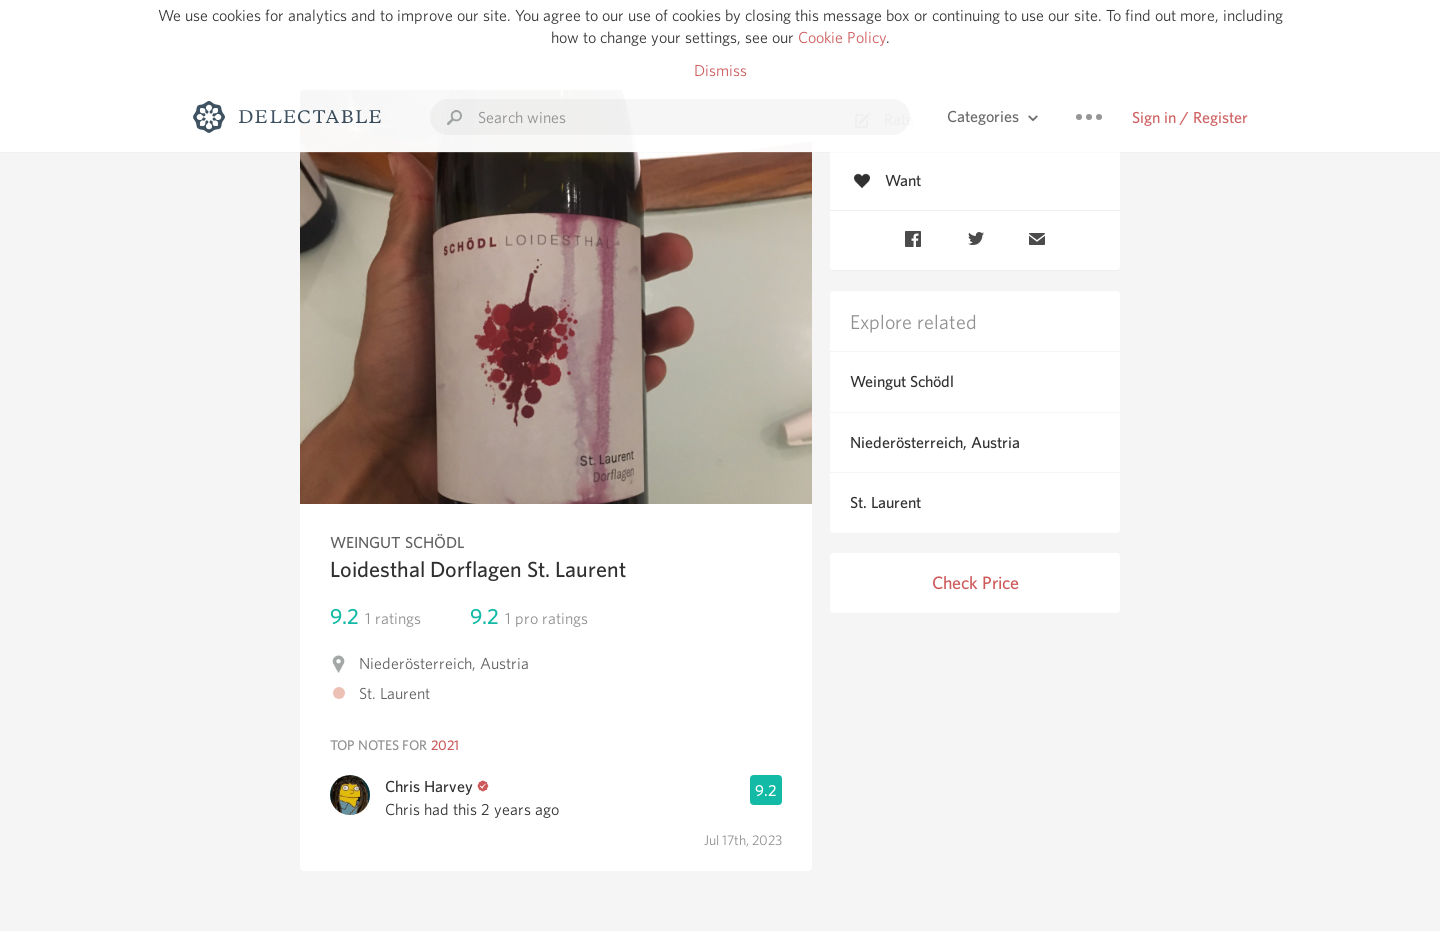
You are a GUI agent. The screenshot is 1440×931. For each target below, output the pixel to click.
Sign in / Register (1190, 117)
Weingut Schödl (902, 381)
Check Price (975, 582)
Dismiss (720, 70)
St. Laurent (885, 502)
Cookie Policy (842, 37)
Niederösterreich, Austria (935, 442)
